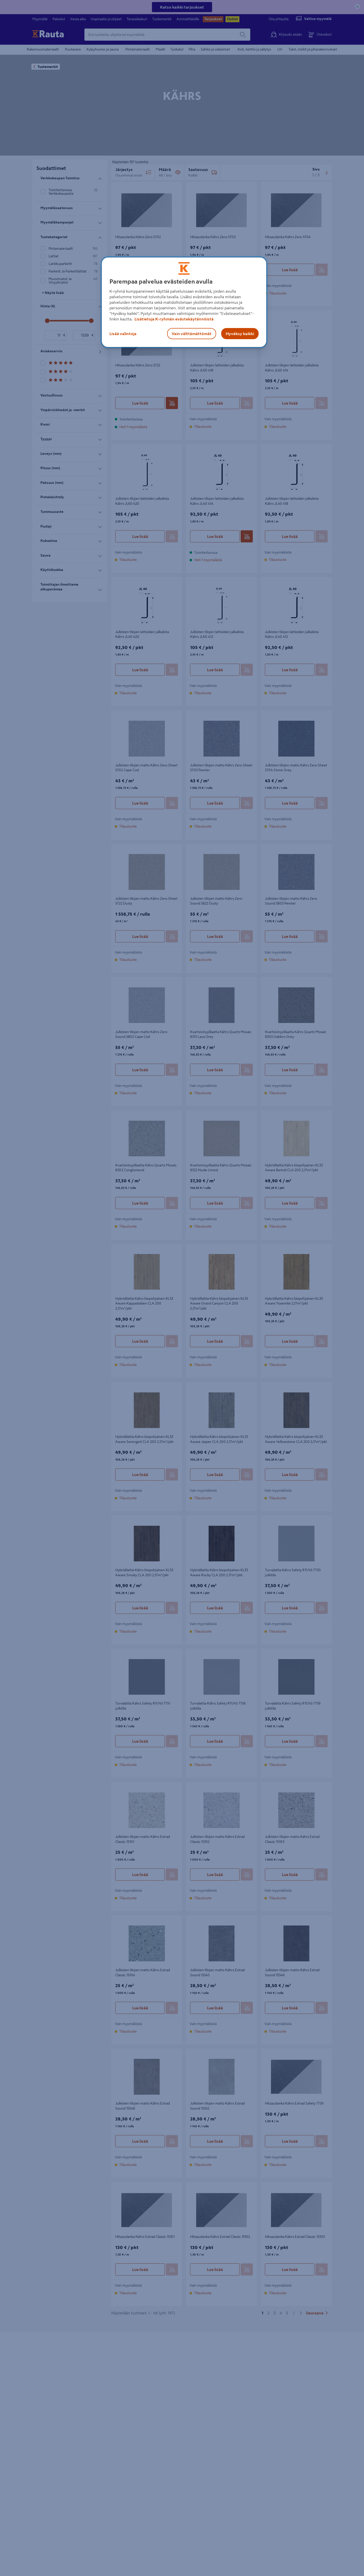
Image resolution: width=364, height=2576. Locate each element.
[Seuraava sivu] (327, 213)
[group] (146, 291)
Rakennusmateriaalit (43, 90)
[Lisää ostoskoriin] (172, 444)
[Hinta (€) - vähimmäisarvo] (55, 377)
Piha (192, 90)
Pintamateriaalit (137, 90)
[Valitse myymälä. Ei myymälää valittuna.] (311, 59)
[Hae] (243, 76)
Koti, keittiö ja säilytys (254, 90)
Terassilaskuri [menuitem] (137, 60)
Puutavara (73, 90)
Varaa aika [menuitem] (78, 60)
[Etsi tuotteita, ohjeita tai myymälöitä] (160, 76)
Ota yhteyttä (278, 60)
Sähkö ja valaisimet (215, 90)
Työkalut (177, 90)
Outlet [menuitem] (232, 60)
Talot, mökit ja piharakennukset (312, 90)
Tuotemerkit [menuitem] (161, 60)
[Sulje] (357, 6)
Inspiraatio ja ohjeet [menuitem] (106, 60)
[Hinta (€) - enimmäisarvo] (84, 377)
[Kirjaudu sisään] (286, 76)
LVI (279, 90)
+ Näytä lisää (53, 334)
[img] (146, 249)
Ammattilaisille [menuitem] (187, 60)
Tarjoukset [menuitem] (213, 60)
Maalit (160, 90)
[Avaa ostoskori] (320, 76)
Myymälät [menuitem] (40, 60)
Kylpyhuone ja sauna (102, 90)
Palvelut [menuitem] (59, 60)
